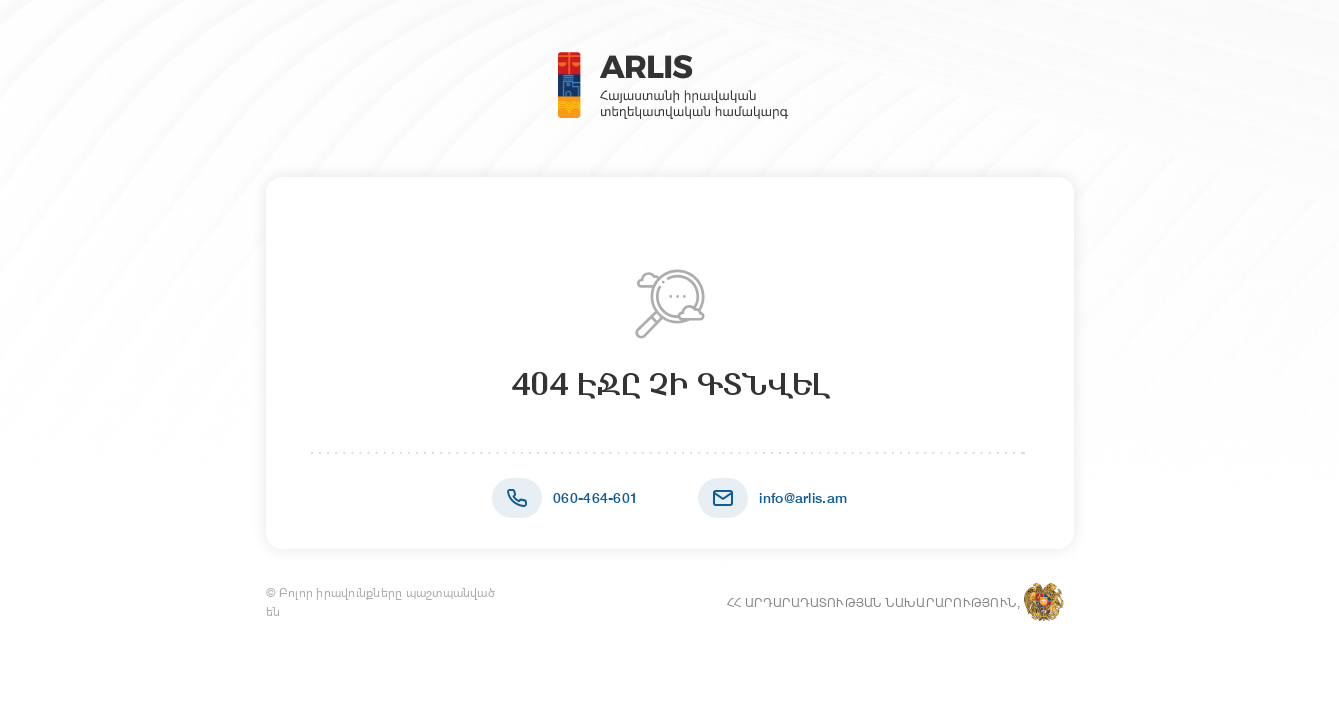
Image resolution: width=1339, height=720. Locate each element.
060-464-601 (595, 498)
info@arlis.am (803, 498)
